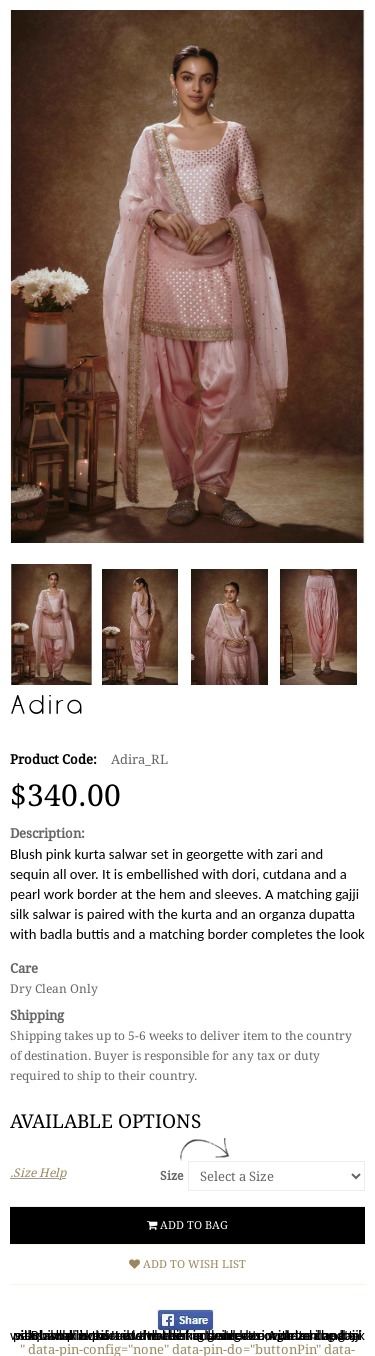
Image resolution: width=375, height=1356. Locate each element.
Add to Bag (187, 1225)
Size (171, 1176)
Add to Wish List (187, 1264)
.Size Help (38, 1173)
